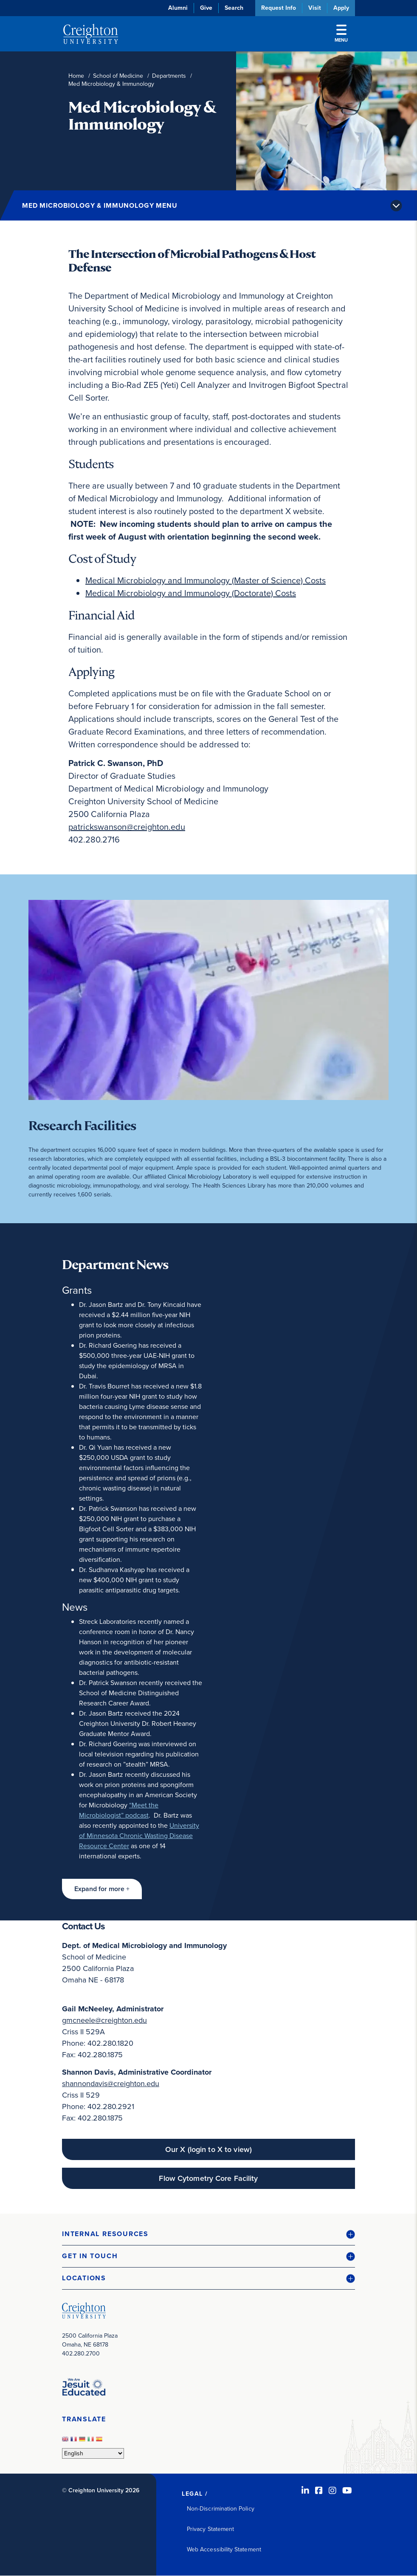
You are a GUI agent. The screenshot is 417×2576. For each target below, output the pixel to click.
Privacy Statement (210, 2529)
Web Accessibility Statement (224, 2549)
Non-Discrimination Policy (220, 2508)
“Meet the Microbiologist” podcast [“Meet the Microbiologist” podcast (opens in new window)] (118, 1810)
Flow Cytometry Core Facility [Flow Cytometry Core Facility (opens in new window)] (208, 2178)
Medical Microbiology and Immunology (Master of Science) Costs (205, 580)
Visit (314, 7)
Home (76, 76)
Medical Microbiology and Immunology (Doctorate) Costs (190, 593)
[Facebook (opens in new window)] (319, 2490)
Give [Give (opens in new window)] (206, 7)
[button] (102, 1889)
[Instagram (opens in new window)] (332, 2490)
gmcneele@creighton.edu (104, 2020)
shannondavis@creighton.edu (110, 2083)
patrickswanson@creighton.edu (126, 826)
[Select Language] (93, 2453)
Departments (169, 76)
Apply (341, 7)
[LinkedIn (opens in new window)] (305, 2490)
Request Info (278, 7)
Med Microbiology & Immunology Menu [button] (100, 205)
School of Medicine (118, 76)
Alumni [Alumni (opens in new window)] (178, 7)
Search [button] (234, 7)
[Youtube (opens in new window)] (347, 2490)
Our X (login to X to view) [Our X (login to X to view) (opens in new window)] (208, 2149)
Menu (341, 34)
